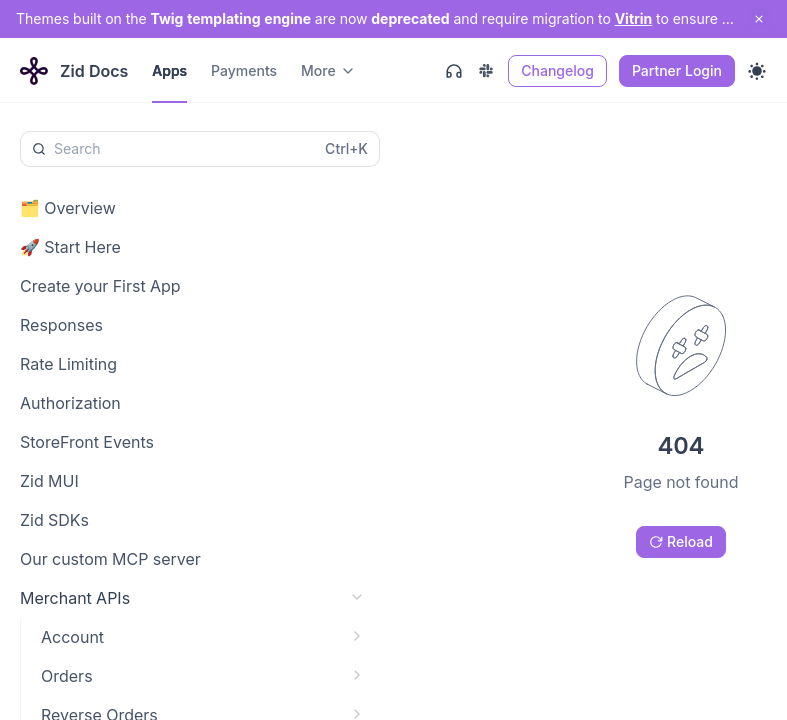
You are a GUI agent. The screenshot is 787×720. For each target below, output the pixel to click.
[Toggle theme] (757, 71)
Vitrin (634, 18)
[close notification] (759, 19)
